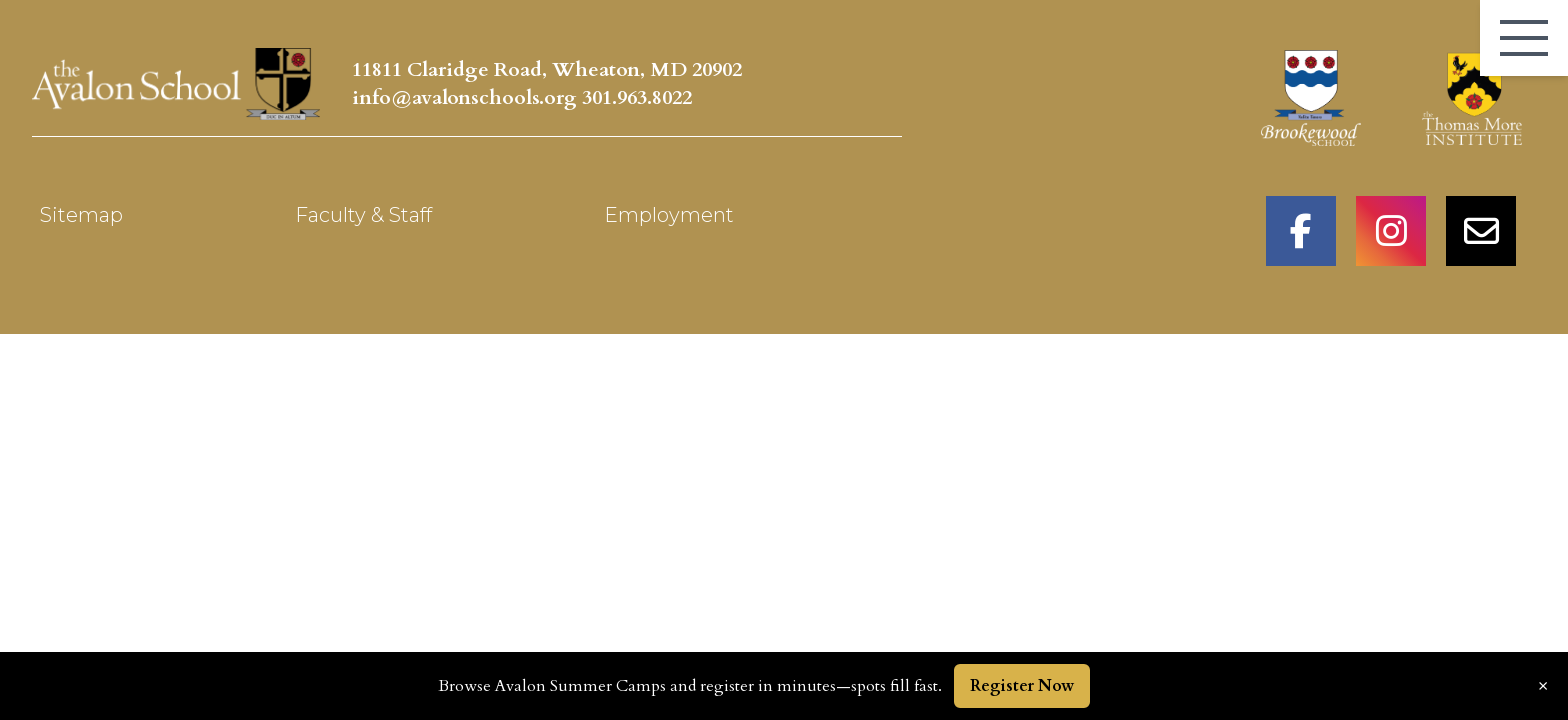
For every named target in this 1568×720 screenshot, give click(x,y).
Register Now (1022, 686)
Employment (669, 215)
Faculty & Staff (363, 215)
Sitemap (81, 215)
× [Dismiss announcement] (1543, 686)
